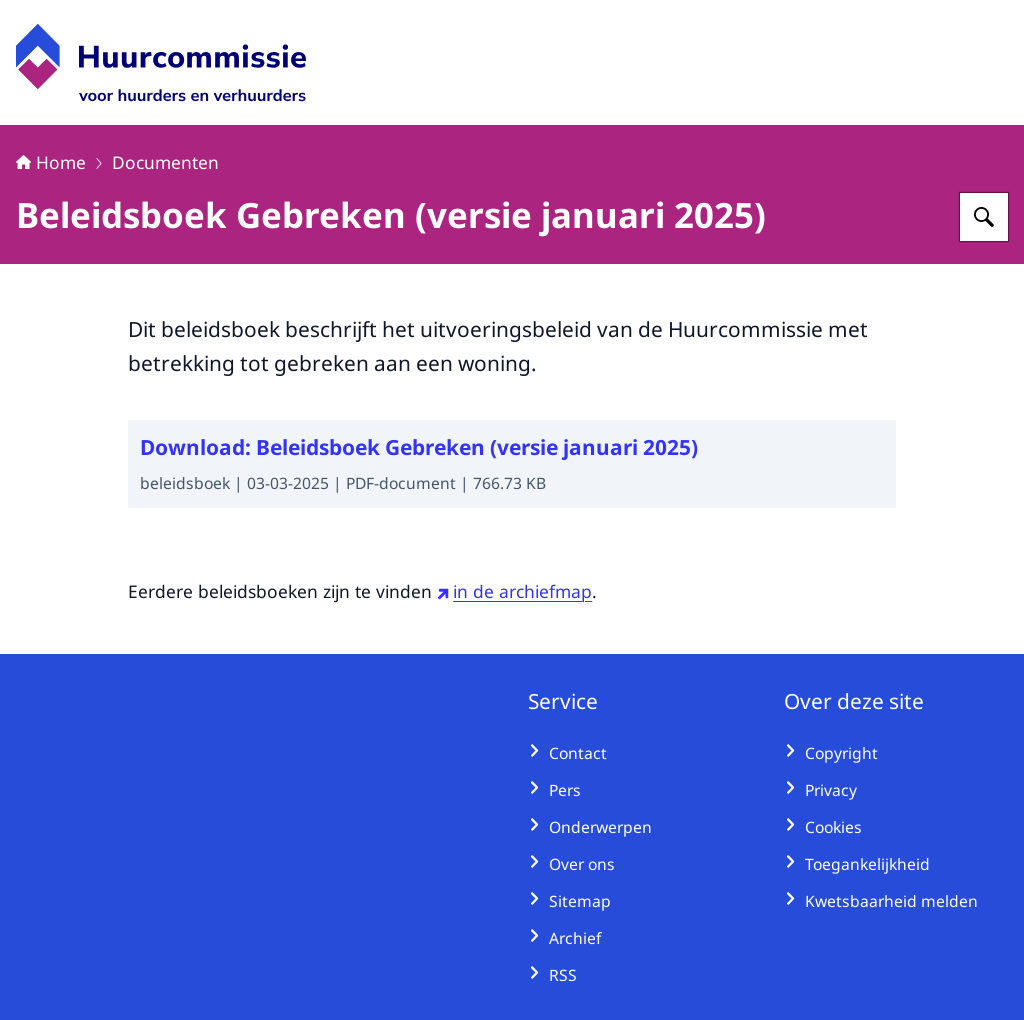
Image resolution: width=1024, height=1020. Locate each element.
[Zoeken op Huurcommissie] (984, 217)
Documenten (165, 162)
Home (51, 162)
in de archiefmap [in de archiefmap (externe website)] (514, 591)
